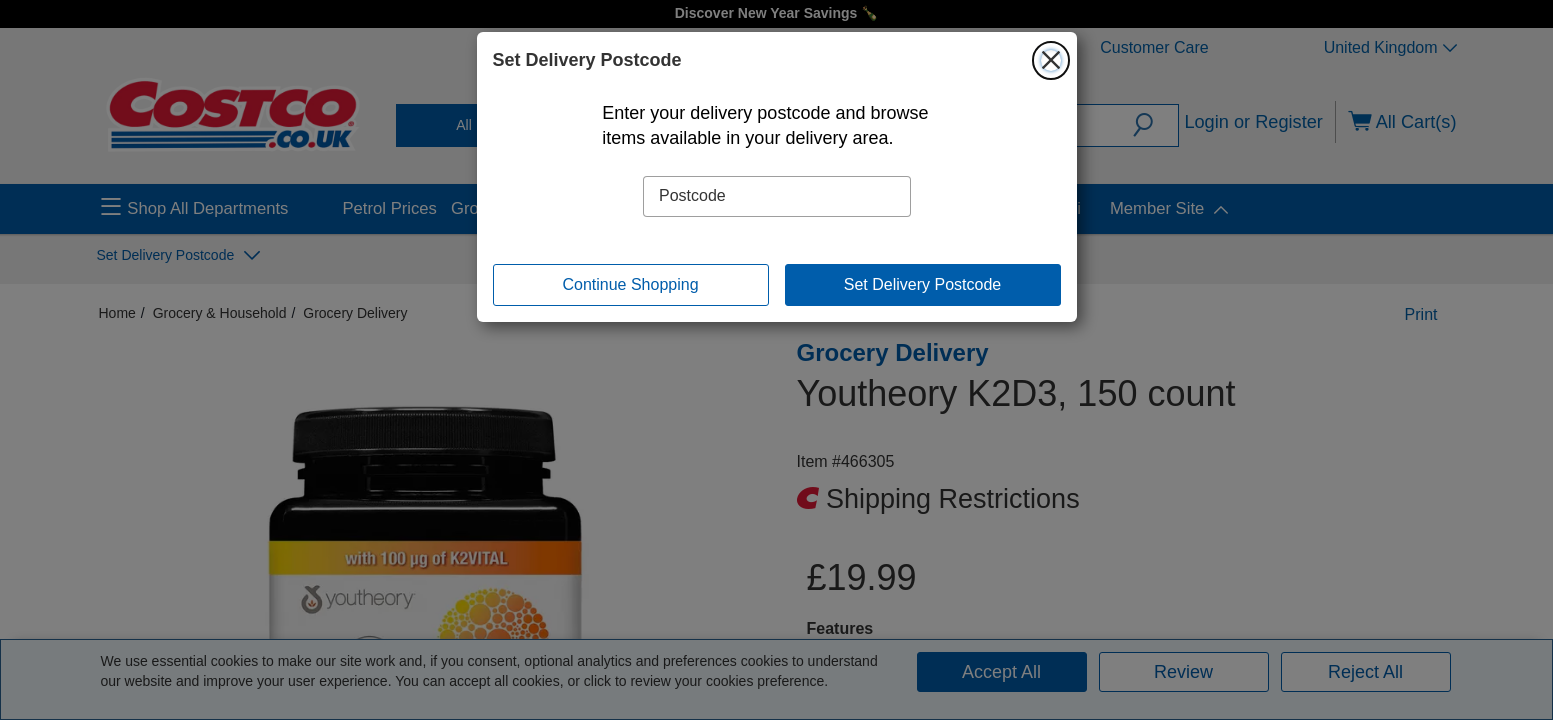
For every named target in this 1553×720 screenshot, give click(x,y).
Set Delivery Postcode (922, 284)
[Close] (1051, 60)
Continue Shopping (630, 284)
